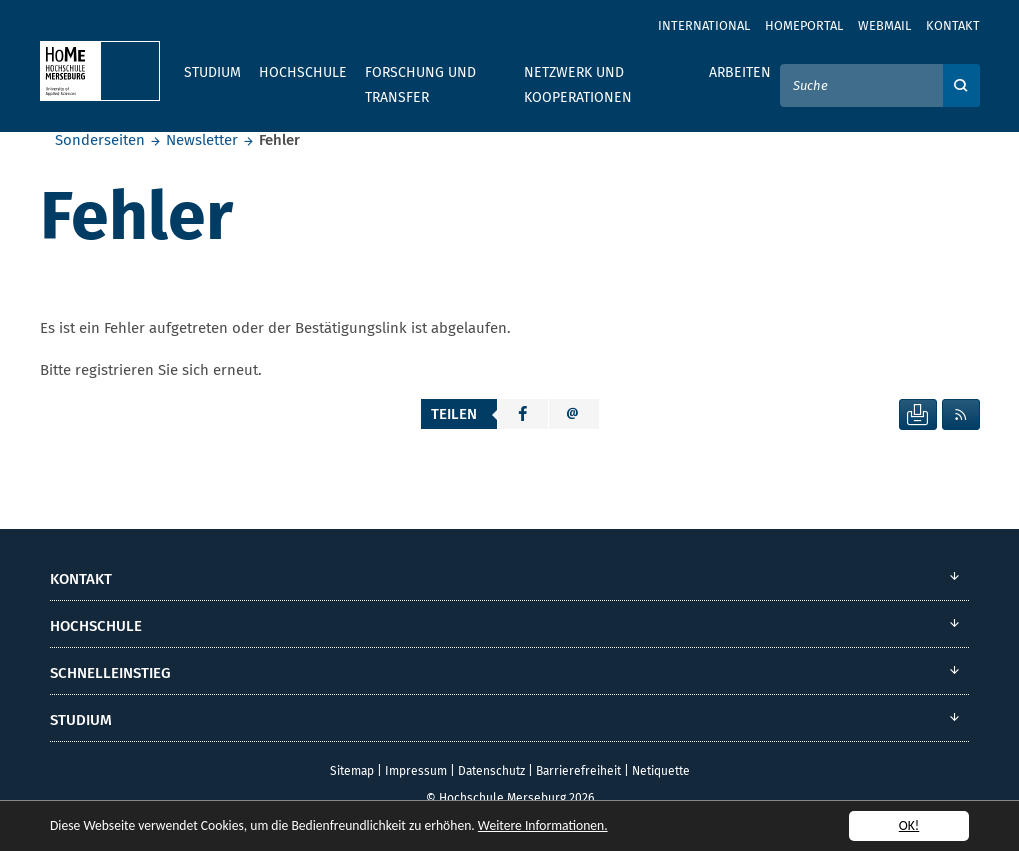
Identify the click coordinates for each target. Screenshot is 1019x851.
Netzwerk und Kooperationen (578, 85)
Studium (212, 72)
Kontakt (953, 25)
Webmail (884, 25)
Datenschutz (491, 771)
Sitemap (352, 771)
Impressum (416, 771)
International (704, 25)
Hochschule (303, 72)
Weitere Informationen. (543, 826)
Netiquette (661, 771)
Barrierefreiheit (578, 771)
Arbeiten (740, 72)
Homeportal (804, 25)
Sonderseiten (100, 140)
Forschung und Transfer (420, 85)
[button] (523, 414)
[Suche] (861, 85)
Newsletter (202, 140)
